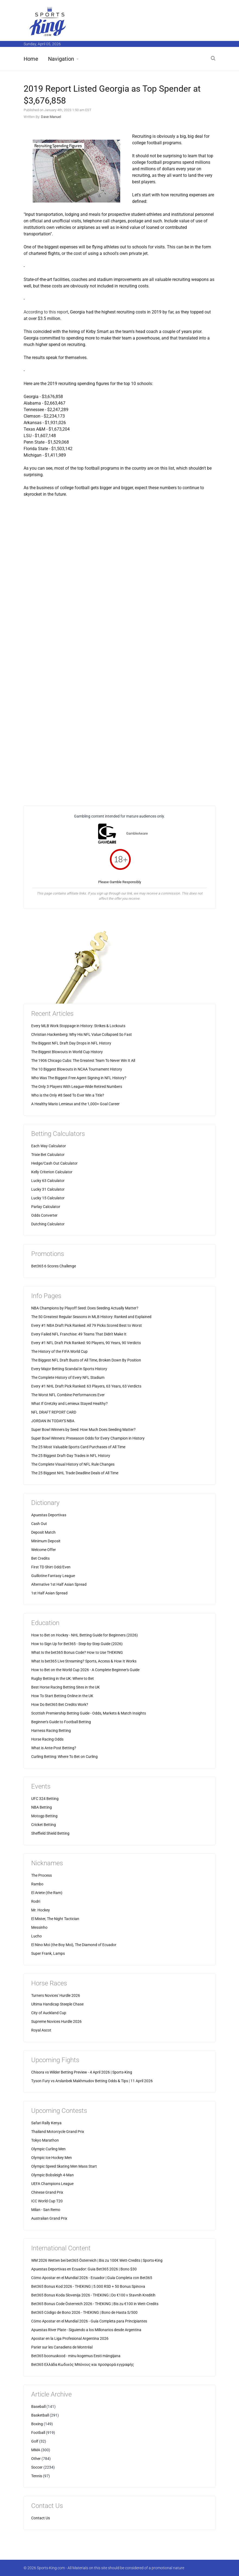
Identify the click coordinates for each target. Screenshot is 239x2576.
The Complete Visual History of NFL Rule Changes (72, 1464)
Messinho (39, 1927)
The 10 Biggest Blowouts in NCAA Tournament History (76, 1069)
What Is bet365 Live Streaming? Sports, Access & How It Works (83, 1661)
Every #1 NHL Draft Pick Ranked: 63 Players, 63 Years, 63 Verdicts (86, 1386)
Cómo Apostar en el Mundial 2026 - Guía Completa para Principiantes (89, 2321)
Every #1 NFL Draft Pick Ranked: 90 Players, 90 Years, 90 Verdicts (86, 1343)
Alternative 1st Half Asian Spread (59, 1584)
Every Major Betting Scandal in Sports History (69, 1369)
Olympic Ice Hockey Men (51, 2157)
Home (31, 59)
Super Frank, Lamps (48, 1953)
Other (36, 2458)
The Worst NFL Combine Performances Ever (68, 1395)
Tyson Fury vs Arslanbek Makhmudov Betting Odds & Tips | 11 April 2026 (92, 2081)
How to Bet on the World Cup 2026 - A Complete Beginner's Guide (85, 1670)
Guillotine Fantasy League (53, 1576)
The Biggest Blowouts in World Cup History (67, 1052)
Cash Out (39, 1523)
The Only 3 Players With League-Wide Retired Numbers (76, 1086)
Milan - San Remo (45, 2209)
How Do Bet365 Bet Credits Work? (59, 1704)
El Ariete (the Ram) (46, 1893)
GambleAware (137, 833)
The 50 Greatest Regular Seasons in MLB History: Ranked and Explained (91, 1317)
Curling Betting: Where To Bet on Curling (64, 1756)
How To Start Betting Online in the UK (62, 1696)
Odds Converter (44, 1215)
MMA (35, 2450)
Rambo (37, 1884)
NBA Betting (41, 1807)
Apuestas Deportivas (48, 1515)
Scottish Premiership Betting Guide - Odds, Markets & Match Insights (88, 1713)
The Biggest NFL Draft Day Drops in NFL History (71, 1043)
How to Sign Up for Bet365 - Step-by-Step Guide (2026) (77, 1644)
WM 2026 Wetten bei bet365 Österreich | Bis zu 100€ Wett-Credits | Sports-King (96, 2260)
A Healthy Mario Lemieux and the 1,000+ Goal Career (75, 1104)
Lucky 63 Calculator (48, 1180)
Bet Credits (40, 1558)
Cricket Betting (43, 1824)
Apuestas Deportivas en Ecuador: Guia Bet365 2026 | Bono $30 (84, 2269)
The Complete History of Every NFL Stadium (67, 1377)
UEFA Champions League (52, 2183)
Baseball (38, 2406)
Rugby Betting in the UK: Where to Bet (62, 1678)
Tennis (36, 2476)
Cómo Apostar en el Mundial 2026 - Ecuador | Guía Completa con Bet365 (91, 2278)
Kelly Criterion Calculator (51, 1172)
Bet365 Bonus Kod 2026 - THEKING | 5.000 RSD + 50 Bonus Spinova (88, 2286)
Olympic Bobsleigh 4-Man (52, 2175)
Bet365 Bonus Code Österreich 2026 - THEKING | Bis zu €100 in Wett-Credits (94, 2304)
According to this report (46, 312)
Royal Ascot (41, 2030)
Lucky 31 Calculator (48, 1189)
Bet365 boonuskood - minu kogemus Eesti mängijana (75, 2356)
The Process (41, 1875)
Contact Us (40, 2518)
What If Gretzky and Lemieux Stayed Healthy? (69, 1403)
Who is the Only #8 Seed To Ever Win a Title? (67, 1095)
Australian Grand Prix (49, 2218)
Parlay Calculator (45, 1206)
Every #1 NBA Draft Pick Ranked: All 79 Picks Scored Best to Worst (86, 1325)
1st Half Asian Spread (49, 1593)
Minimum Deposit (45, 1541)
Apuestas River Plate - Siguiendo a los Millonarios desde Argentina (86, 2330)
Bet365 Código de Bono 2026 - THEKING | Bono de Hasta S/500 (84, 2312)
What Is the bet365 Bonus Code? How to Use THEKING (77, 1652)
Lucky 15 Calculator (48, 1198)
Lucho (36, 1936)
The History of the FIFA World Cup (59, 1351)
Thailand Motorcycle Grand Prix (57, 2131)
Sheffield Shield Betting (50, 1833)
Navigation (61, 59)
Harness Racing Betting (51, 1730)
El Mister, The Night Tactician (55, 1919)
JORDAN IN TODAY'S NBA (52, 1421)
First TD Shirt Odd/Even (51, 1567)
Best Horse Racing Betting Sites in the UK (65, 1687)
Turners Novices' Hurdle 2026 (55, 1995)
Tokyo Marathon (45, 2140)
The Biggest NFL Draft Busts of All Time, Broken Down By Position (86, 1360)
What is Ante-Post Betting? (53, 1748)
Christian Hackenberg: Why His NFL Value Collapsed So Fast (81, 1034)
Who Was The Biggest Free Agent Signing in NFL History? (78, 1078)
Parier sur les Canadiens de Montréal (62, 2347)
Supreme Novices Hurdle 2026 (56, 2021)
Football (38, 2432)
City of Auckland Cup (48, 2013)
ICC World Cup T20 (47, 2201)
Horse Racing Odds (47, 1739)
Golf (34, 2441)
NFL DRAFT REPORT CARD (53, 1412)
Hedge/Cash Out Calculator (54, 1163)
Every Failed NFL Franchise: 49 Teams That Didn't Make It (78, 1334)
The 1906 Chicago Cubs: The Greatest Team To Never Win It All (83, 1060)
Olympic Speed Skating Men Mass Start (64, 2166)
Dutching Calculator (48, 1224)
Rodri (35, 1901)
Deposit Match (43, 1532)
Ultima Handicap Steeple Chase (57, 2004)
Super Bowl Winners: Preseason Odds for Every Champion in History (88, 1438)
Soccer (37, 2467)
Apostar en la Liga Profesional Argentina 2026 (70, 2338)
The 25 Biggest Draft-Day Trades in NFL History (70, 1455)
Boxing (37, 2424)
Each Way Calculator (48, 1146)
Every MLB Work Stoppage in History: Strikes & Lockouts (78, 1026)
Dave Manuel (51, 117)
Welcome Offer (43, 1549)
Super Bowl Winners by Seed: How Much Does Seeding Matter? (83, 1429)
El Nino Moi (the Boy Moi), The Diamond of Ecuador (73, 1945)
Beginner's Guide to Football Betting (61, 1722)
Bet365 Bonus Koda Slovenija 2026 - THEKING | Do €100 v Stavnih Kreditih (93, 2295)
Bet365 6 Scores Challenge (53, 1266)
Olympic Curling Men (48, 2149)
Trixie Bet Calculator (48, 1154)
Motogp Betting (44, 1816)
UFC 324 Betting (45, 1798)
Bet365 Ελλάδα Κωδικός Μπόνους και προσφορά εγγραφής (82, 2364)
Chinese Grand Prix (47, 2192)
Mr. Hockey (40, 1910)
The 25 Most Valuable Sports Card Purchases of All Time (78, 1447)
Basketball (40, 2415)
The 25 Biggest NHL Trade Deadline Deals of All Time (74, 1473)
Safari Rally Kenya (46, 2123)
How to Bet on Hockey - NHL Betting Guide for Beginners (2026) (84, 1635)
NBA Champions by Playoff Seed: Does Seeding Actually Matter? (84, 1308)
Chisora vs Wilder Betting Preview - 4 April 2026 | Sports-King (81, 2072)
